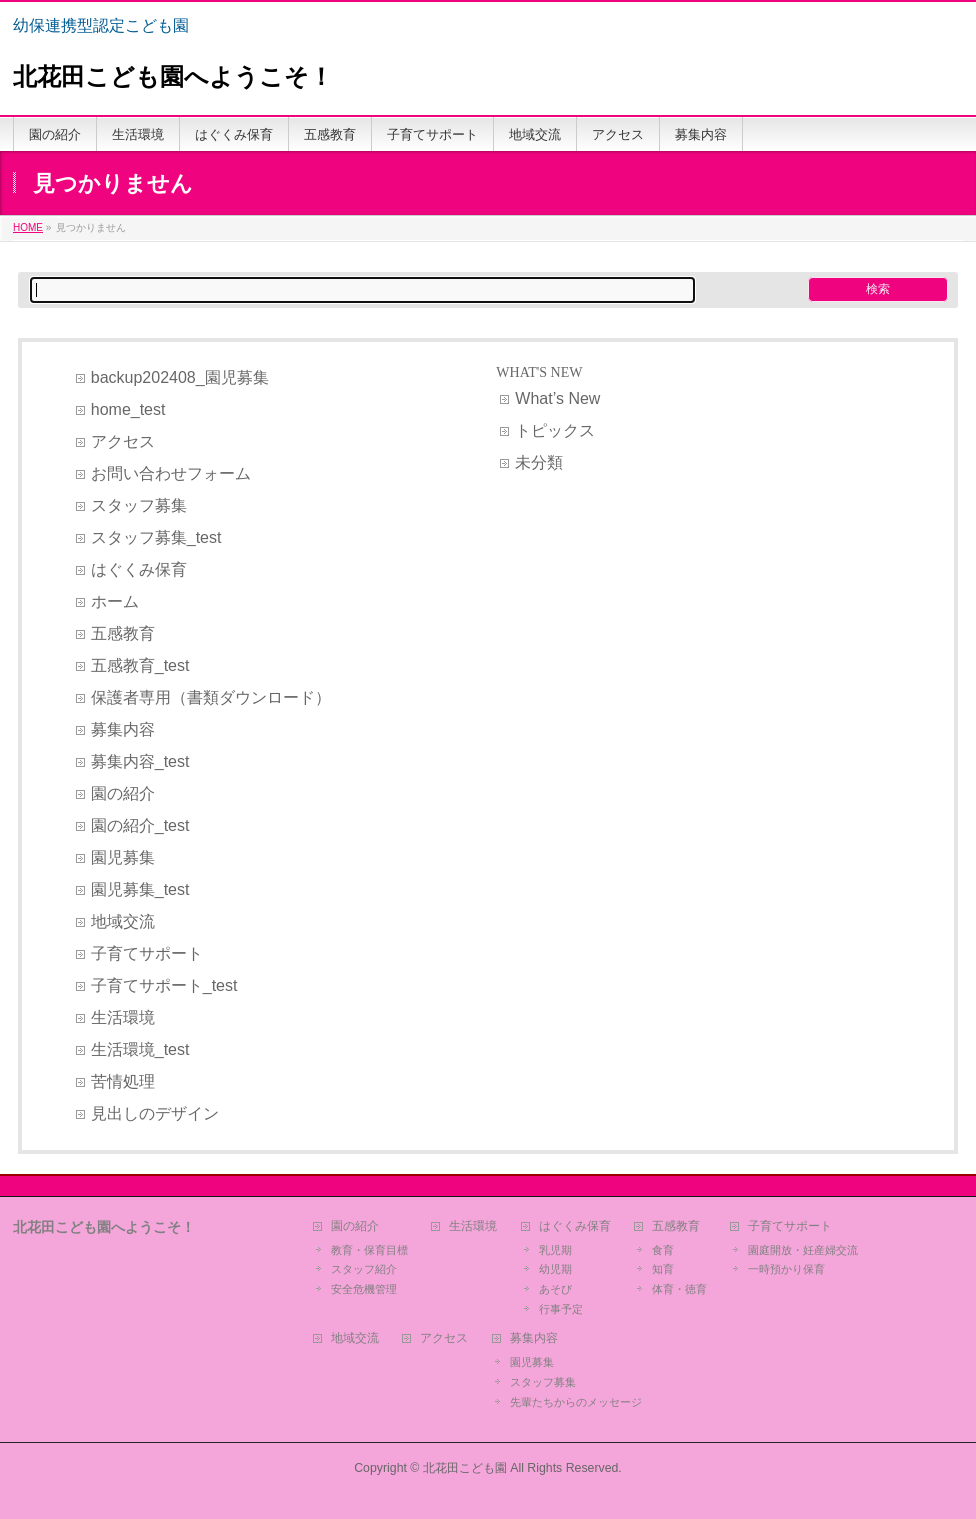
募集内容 (123, 729)
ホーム (115, 601)
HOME (28, 227)
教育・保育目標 (369, 1250)
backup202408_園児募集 (180, 377)
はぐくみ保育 (139, 569)
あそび (555, 1289)
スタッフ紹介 (364, 1269)
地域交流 (123, 921)
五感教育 (123, 633)
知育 (663, 1269)
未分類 (539, 462)
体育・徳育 (679, 1289)
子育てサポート (147, 953)
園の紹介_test (140, 825)
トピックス (555, 430)
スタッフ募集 (139, 505)
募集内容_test (140, 761)
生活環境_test (140, 1049)
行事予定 (561, 1309)
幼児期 (555, 1269)
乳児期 (555, 1250)
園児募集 (123, 857)
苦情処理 (123, 1081)
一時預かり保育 (786, 1269)
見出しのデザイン (155, 1113)
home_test (128, 409)
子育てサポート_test (164, 985)
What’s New (557, 398)
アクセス (123, 441)
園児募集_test (140, 889)
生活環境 (123, 1017)
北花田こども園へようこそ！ (173, 77)
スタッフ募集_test (156, 537)
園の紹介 (123, 793)
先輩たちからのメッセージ (576, 1402)
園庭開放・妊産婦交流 (803, 1250)
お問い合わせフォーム (171, 473)
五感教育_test (140, 665)
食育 (663, 1250)
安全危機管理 (364, 1289)
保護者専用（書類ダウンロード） (211, 697)
